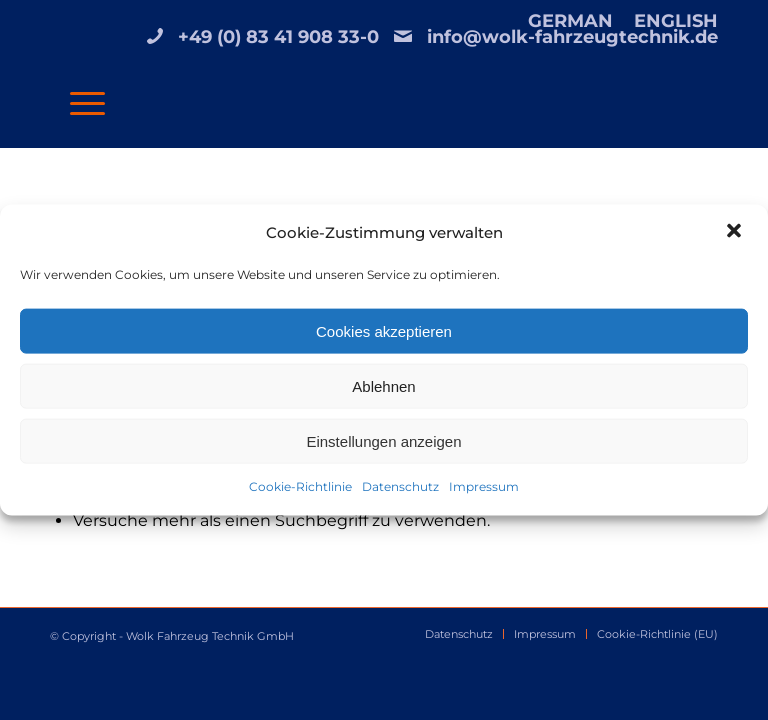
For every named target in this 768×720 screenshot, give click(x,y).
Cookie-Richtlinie (300, 486)
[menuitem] (571, 21)
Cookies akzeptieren (384, 331)
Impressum (484, 486)
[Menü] (77, 102)
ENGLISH (676, 21)
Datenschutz (400, 486)
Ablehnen (383, 386)
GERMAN (570, 21)
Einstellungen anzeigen (383, 441)
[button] (736, 233)
